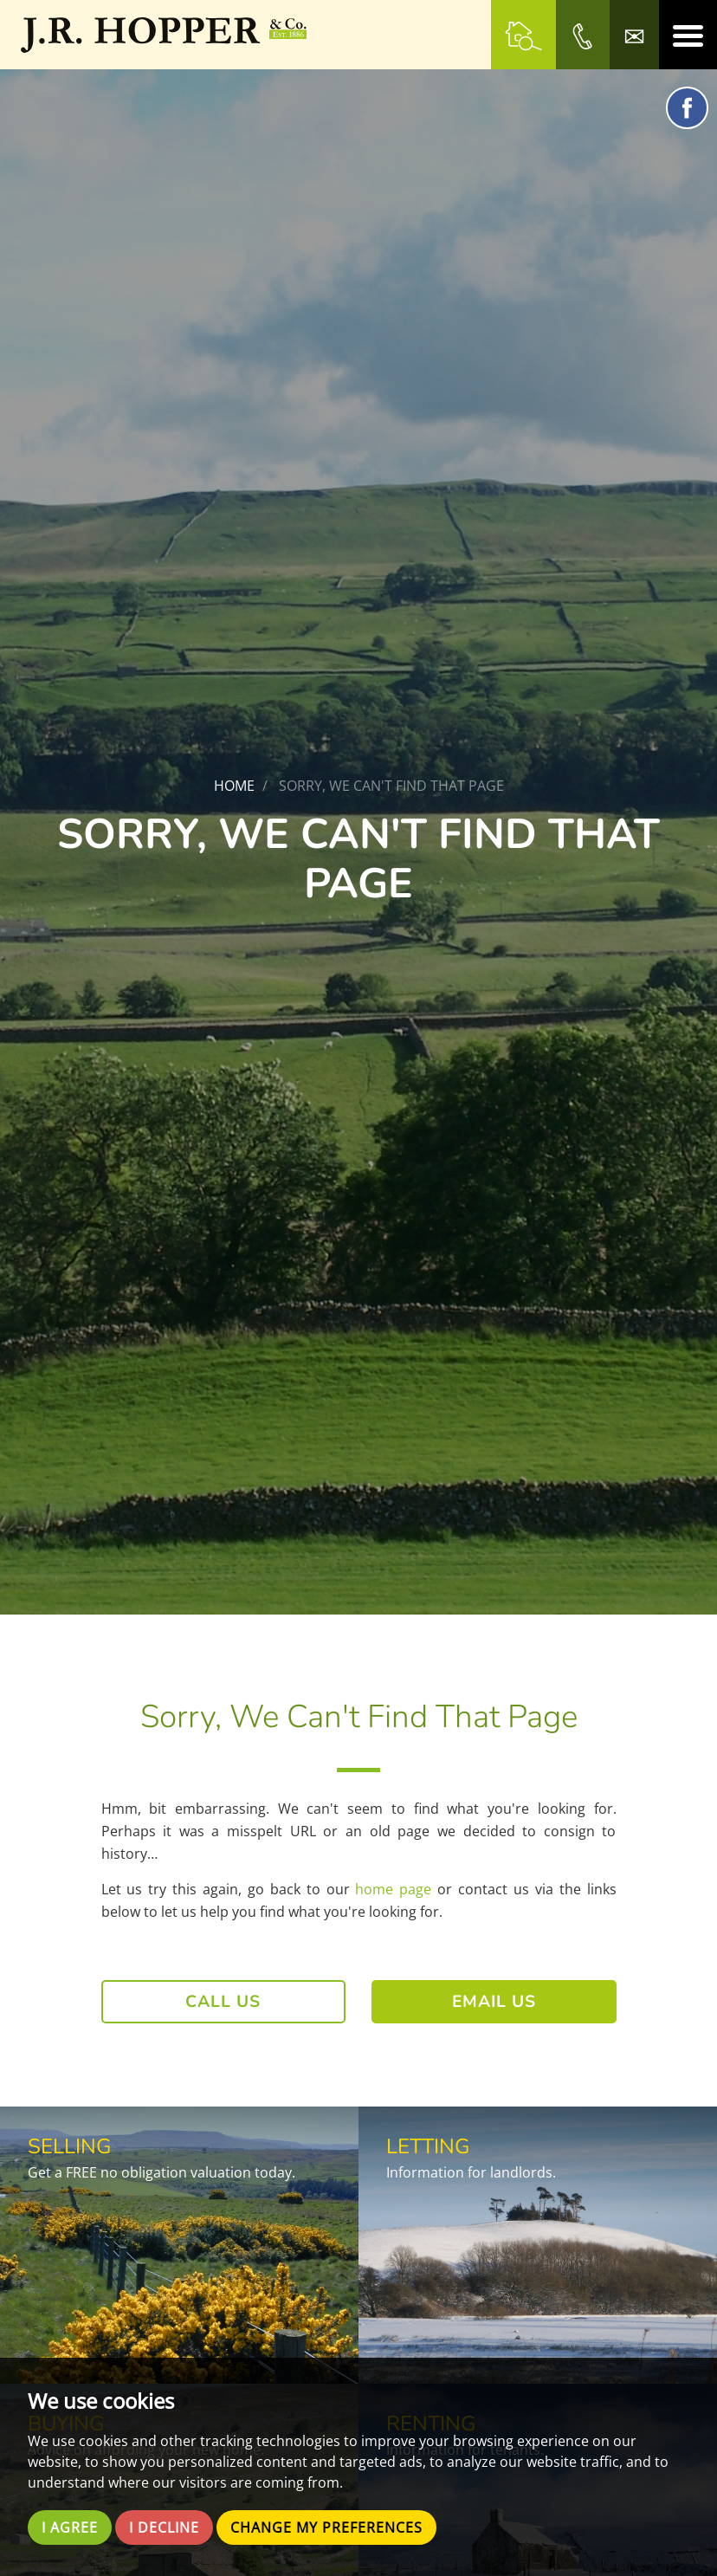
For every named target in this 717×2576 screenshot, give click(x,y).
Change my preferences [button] (326, 2527)
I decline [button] (164, 2527)
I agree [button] (70, 2527)
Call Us (223, 2001)
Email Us (494, 2001)
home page (393, 1889)
